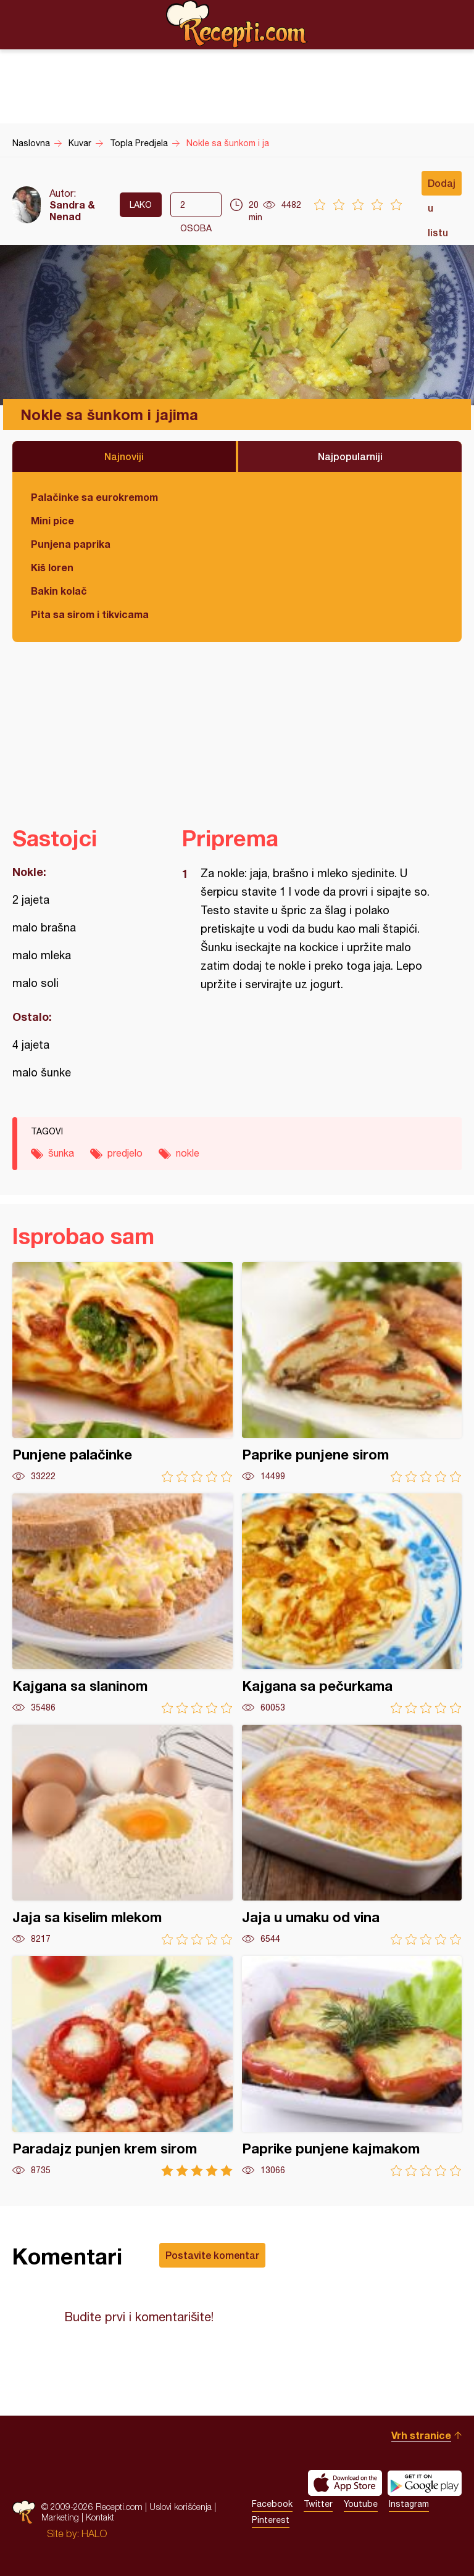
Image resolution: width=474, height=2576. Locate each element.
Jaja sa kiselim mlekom (122, 1835)
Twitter (318, 2504)
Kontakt (100, 2517)
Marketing (60, 2517)
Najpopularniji (350, 456)
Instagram (409, 2504)
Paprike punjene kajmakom (352, 2066)
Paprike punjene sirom (352, 1372)
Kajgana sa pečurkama (352, 1603)
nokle (187, 1152)
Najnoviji (124, 456)
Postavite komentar (212, 2255)
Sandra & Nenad (72, 210)
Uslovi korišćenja (180, 2506)
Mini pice (52, 520)
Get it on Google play (425, 2483)
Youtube (361, 2504)
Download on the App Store (345, 2483)
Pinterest (270, 2520)
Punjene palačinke (122, 1372)
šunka (61, 1152)
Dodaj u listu (441, 186)
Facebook (272, 2504)
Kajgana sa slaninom (122, 1603)
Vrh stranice (421, 2435)
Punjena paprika (70, 544)
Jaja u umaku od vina (352, 1835)
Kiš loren (52, 567)
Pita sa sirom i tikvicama (90, 614)
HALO (94, 2533)
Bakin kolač (59, 591)
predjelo (125, 1152)
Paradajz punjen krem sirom (122, 2066)
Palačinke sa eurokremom (94, 497)
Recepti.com (237, 24)
